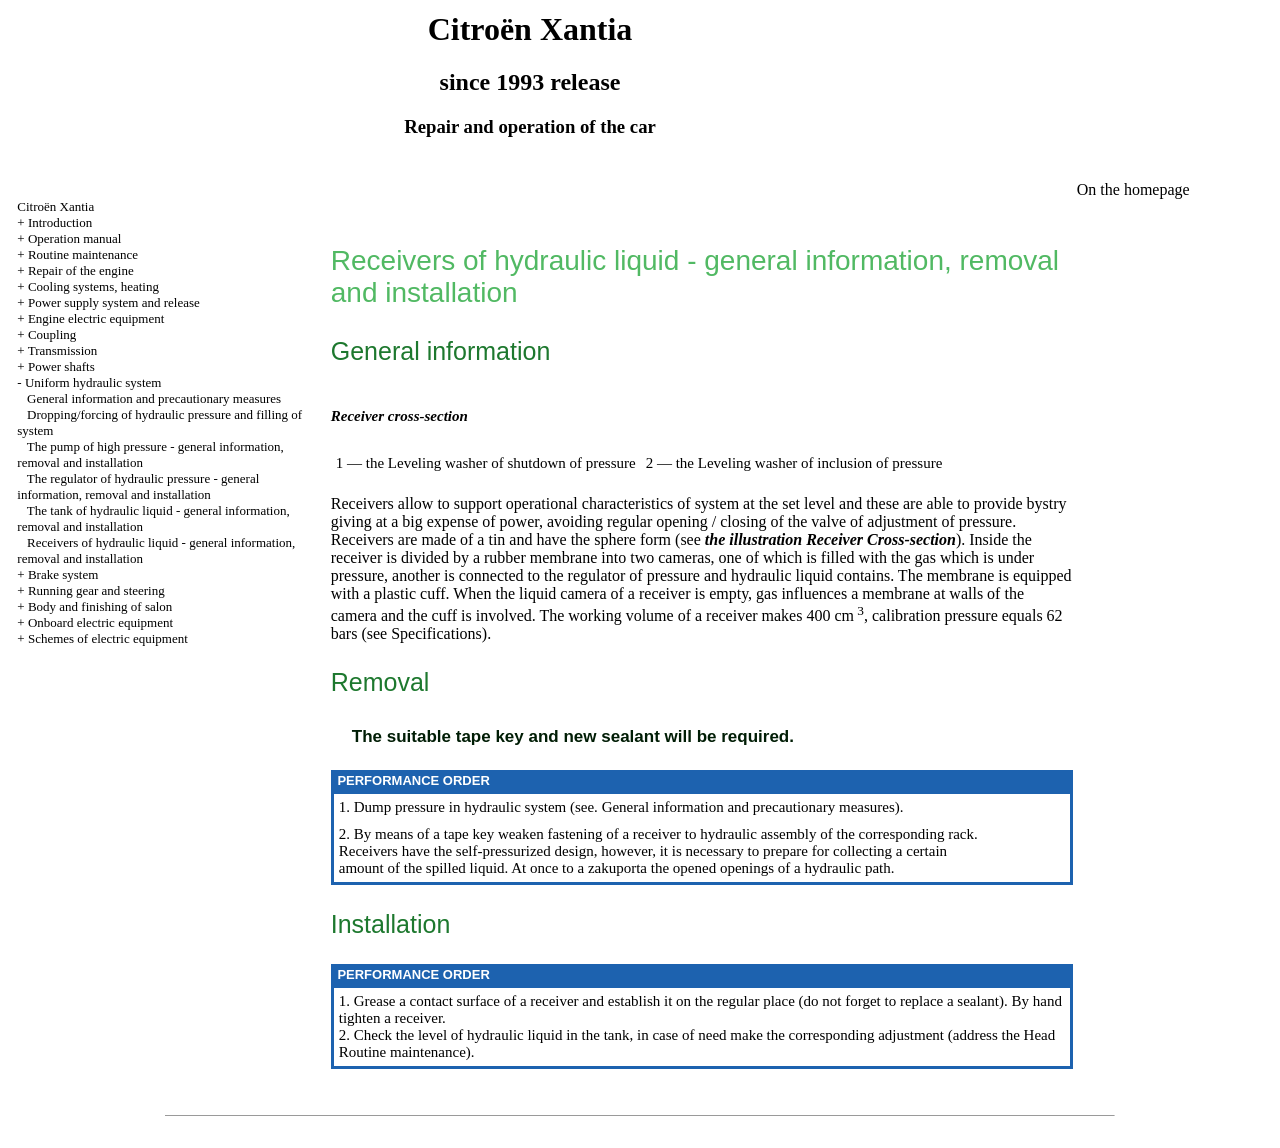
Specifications (434, 633)
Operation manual (75, 238)
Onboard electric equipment (100, 622)
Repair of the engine (81, 270)
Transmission (63, 350)
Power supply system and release (114, 302)
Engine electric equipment (96, 318)
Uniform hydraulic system (93, 382)
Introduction (60, 222)
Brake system (63, 574)
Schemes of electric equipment (108, 638)
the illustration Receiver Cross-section (830, 539)
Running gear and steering (96, 590)
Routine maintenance (83, 254)
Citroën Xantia (55, 206)
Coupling (52, 334)
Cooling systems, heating (93, 286)
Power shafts (61, 366)
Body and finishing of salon (100, 606)
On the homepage (1133, 189)
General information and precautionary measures (154, 398)
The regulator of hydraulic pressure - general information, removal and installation (138, 486)
